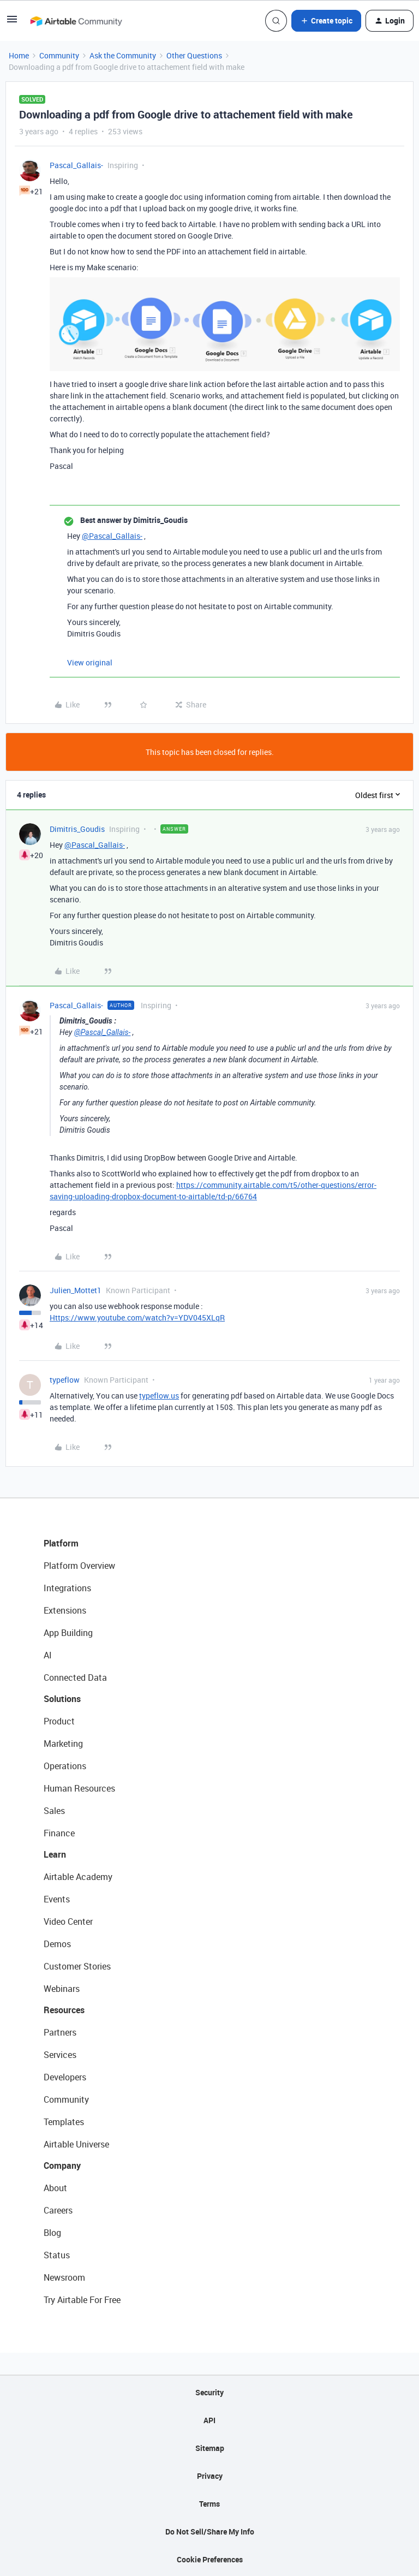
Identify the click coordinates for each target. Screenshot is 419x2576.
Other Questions (194, 55)
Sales (54, 1811)
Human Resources (79, 1788)
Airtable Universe (76, 2144)
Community (59, 55)
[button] (12, 22)
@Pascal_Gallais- (112, 536)
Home (19, 55)
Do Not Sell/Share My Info (209, 2531)
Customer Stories (77, 1966)
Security (209, 2392)
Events (57, 1899)
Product (59, 1721)
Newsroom (64, 2277)
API (209, 2420)
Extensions (65, 1610)
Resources (64, 2010)
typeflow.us (159, 1395)
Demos (57, 1944)
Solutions (62, 1699)
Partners (60, 2032)
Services (60, 2055)
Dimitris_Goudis (77, 829)
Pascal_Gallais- (76, 165)
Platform (61, 1543)
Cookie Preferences (210, 2559)
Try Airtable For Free (82, 2300)
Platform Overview (79, 1566)
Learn (55, 1854)
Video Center (68, 1921)
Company (62, 2165)
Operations (65, 1766)
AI (48, 1655)
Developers (65, 2077)
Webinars (62, 1989)
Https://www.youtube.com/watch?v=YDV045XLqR (137, 1317)
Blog (52, 2233)
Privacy (210, 2476)
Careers (58, 2210)
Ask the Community (122, 55)
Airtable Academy (78, 1877)
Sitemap (209, 2448)
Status (57, 2255)
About (55, 2188)
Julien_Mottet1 (75, 1290)
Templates (64, 2122)
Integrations (67, 1588)
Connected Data (75, 1677)
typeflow (65, 1380)
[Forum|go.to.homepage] (75, 21)
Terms (209, 2503)
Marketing (63, 1744)
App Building (68, 1633)
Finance (59, 1833)
